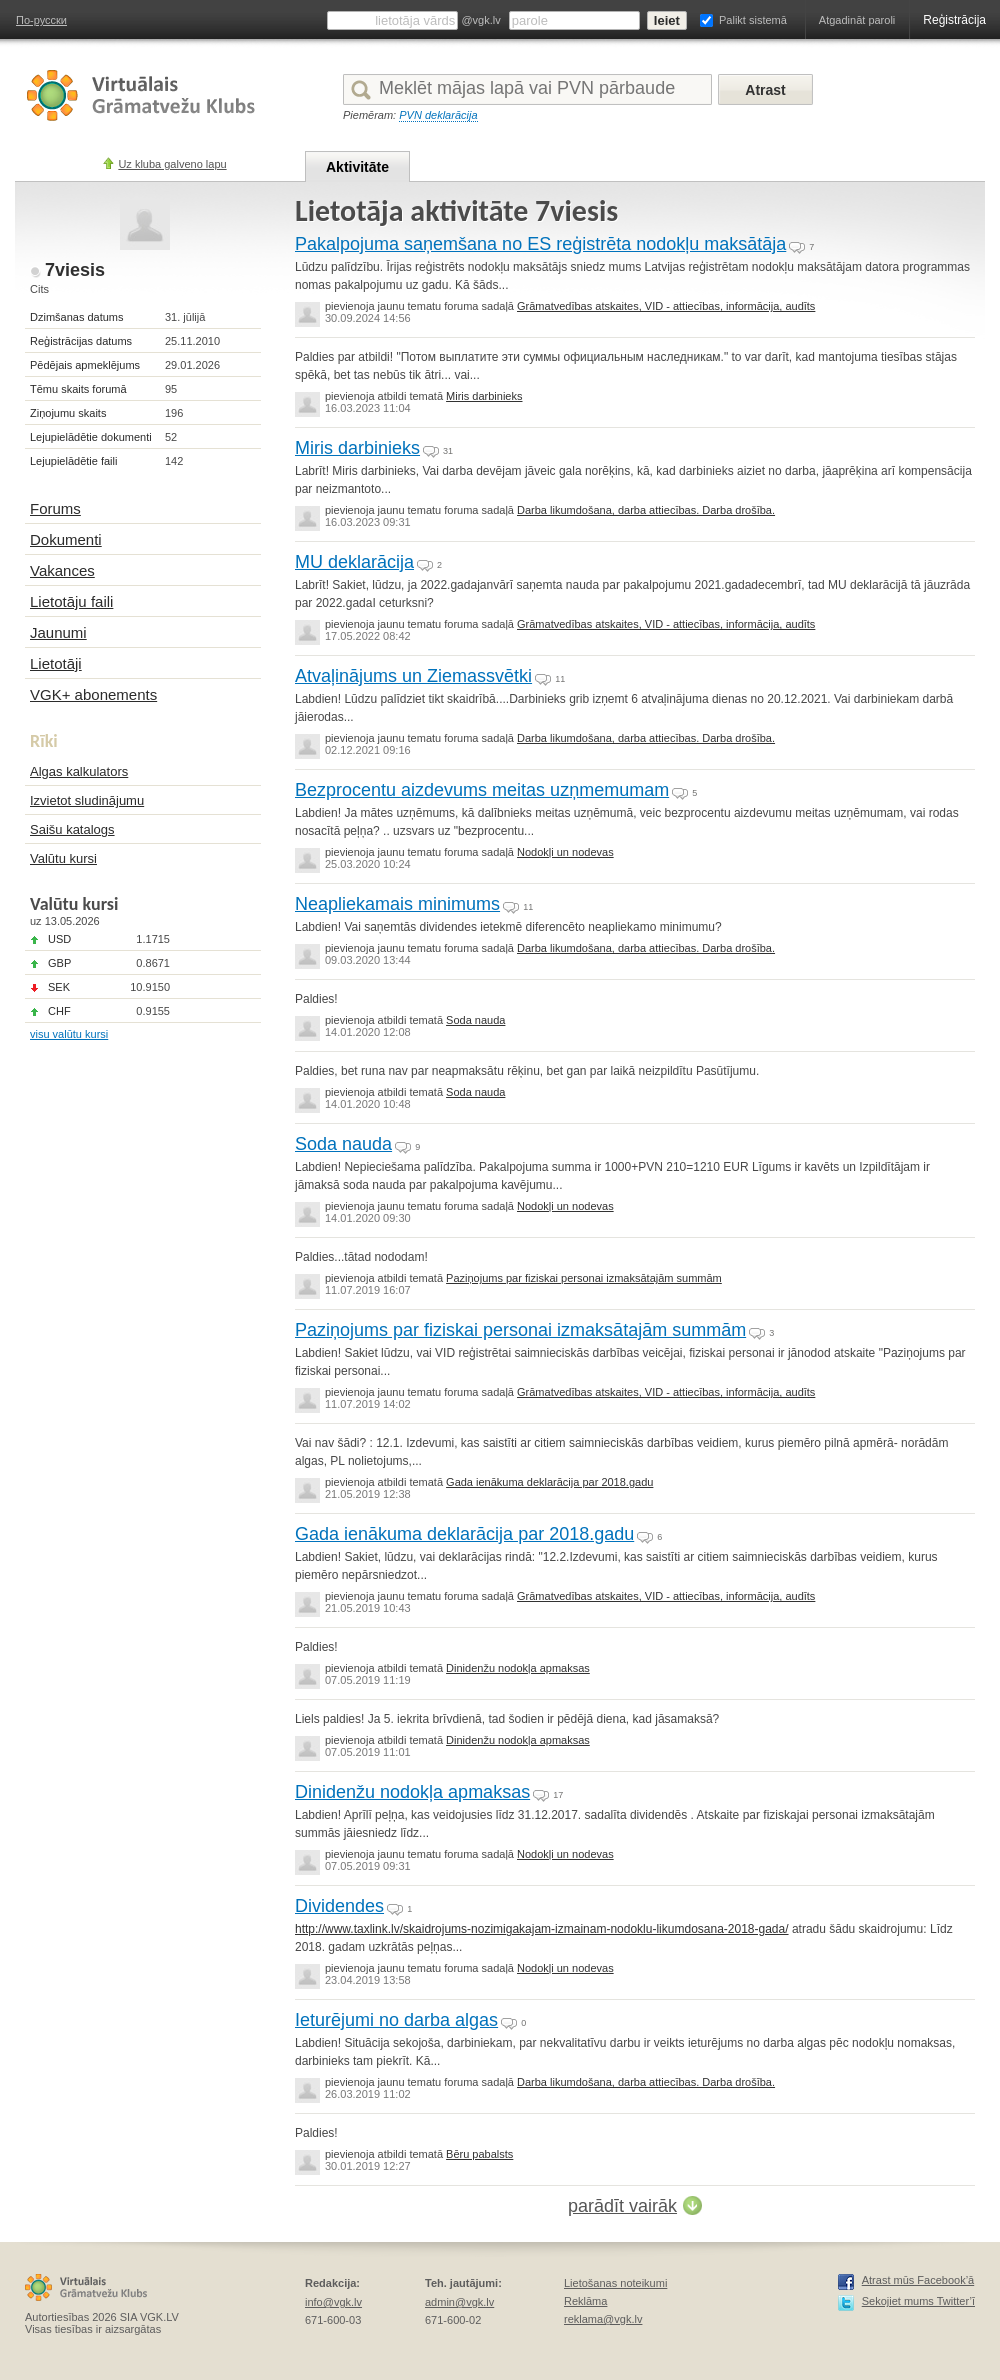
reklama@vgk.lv (603, 2319)
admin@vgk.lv (459, 2302)
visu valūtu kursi (69, 1034)
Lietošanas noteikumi (615, 2283)
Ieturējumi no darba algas (396, 2020)
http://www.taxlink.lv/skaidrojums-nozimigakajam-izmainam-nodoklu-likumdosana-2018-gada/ (542, 1929)
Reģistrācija (954, 20)
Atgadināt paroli (857, 20)
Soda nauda (475, 1020)
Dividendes (339, 1906)
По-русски (41, 20)
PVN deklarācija (438, 115)
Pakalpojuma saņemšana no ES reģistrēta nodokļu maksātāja (540, 244)
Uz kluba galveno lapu (172, 164)
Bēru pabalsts (479, 2154)
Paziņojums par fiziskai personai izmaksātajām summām (584, 1278)
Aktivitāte (357, 167)
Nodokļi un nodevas (565, 852)
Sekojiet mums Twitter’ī (918, 2301)
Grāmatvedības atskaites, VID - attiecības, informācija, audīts (666, 306)
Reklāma (585, 2301)
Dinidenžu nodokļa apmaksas (518, 1668)
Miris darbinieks (484, 396)
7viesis (75, 270)
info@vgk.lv (333, 2302)
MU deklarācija (354, 562)
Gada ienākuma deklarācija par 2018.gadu (549, 1482)
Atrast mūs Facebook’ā (918, 2280)
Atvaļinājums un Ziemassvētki (413, 676)
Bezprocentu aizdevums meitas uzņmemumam (482, 790)
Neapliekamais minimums (397, 904)
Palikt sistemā (753, 20)
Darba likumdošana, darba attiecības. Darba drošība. (646, 510)
